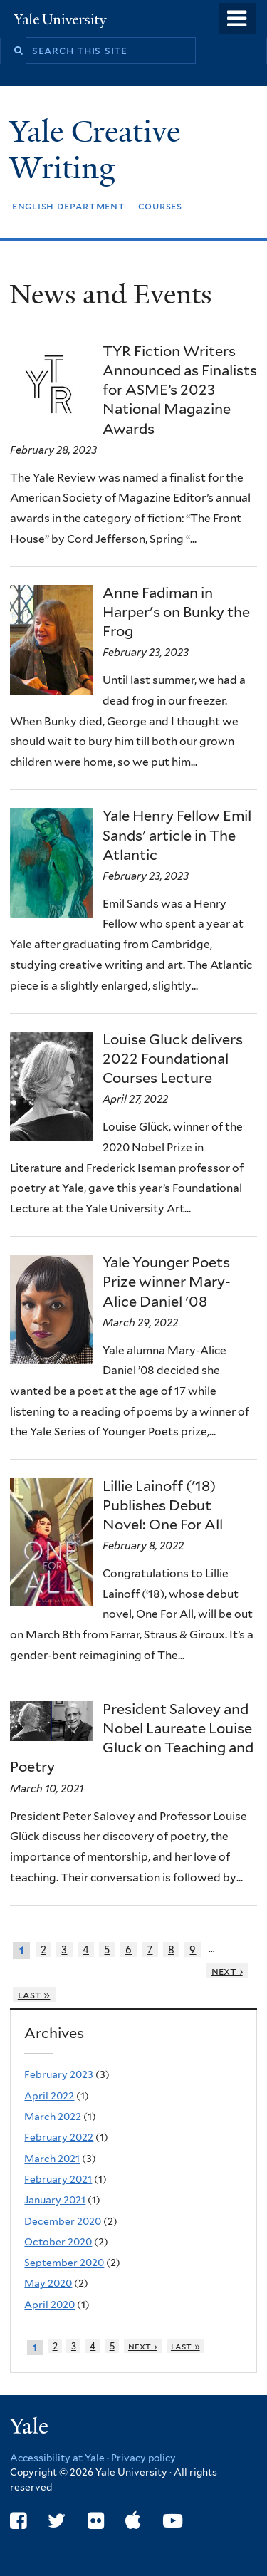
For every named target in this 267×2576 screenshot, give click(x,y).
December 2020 (62, 2221)
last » (34, 1994)
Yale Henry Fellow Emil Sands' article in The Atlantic (177, 835)
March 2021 (52, 2158)
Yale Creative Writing (94, 149)
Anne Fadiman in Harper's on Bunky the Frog (176, 612)
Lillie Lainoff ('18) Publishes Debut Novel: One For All (163, 1505)
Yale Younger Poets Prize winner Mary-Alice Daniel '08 (167, 1281)
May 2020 (48, 2283)
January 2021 (54, 2200)
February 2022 (58, 2137)
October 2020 (58, 2242)
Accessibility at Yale (57, 2457)
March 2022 (52, 2116)
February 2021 (58, 2179)
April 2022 (49, 2096)
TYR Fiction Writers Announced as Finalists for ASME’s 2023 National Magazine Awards (180, 390)
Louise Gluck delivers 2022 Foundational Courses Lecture (173, 1058)
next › (227, 1971)
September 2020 (64, 2262)
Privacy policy (143, 2457)
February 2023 (58, 2074)
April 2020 (49, 2304)
